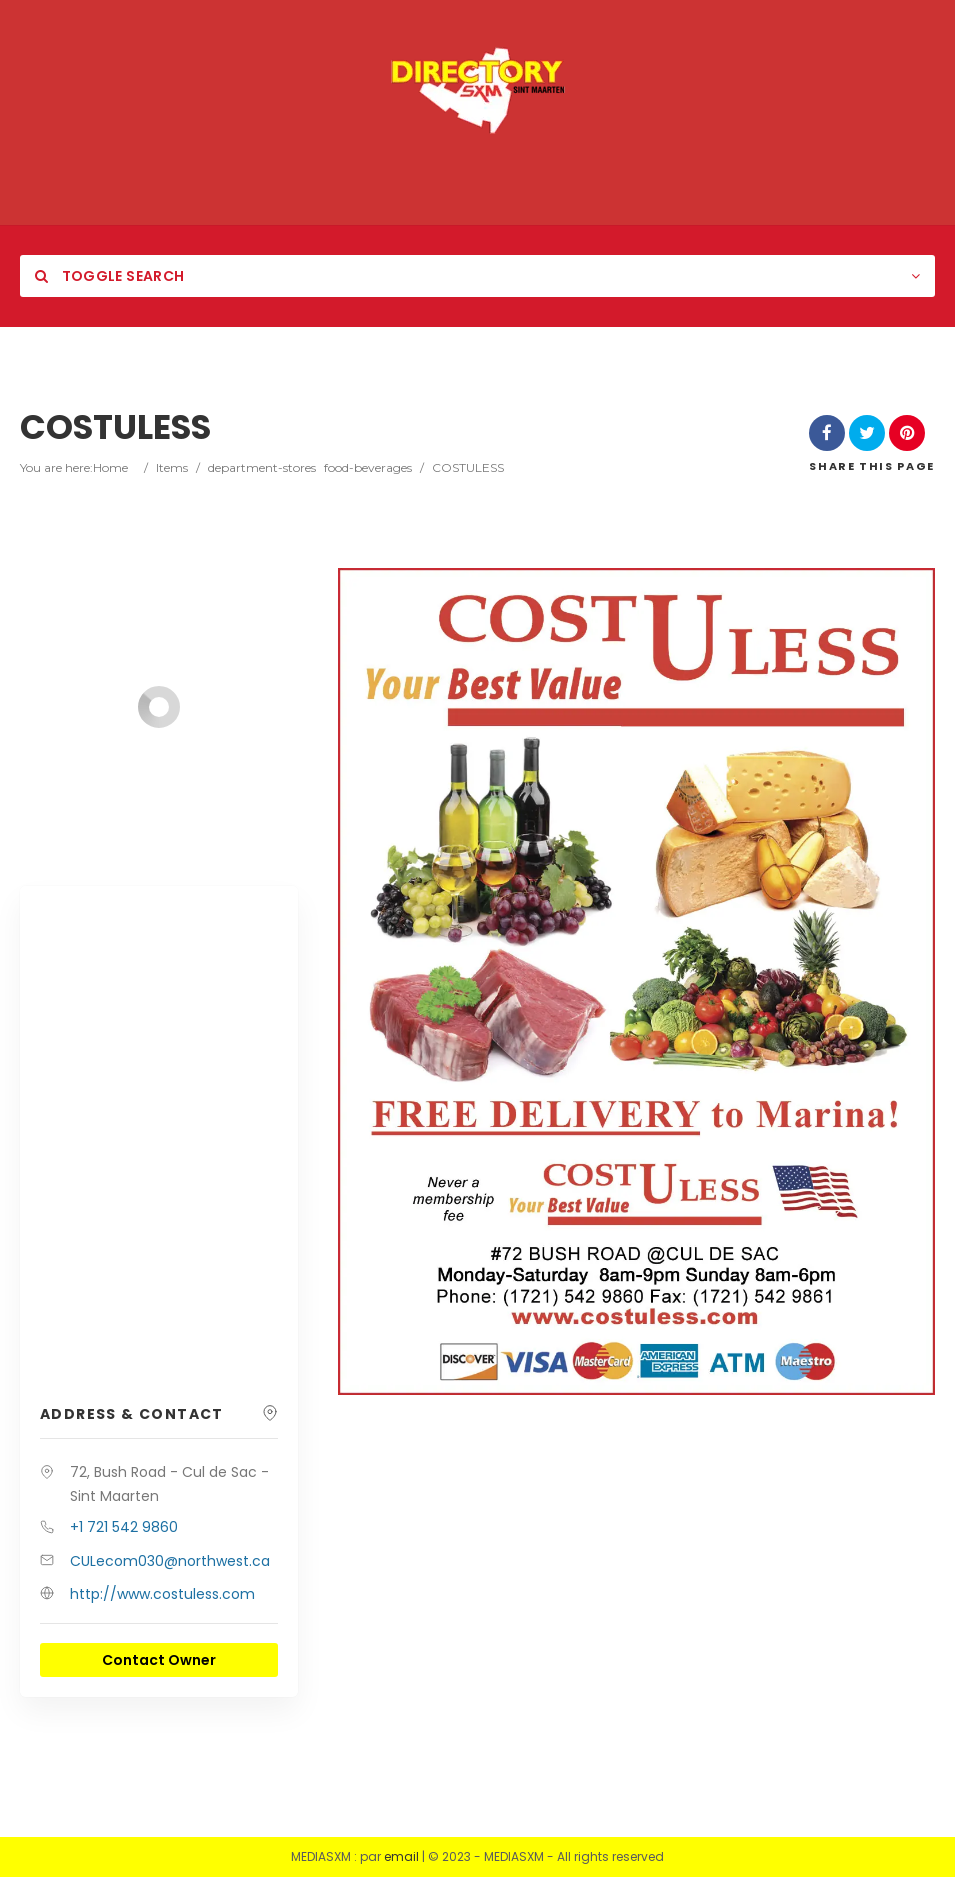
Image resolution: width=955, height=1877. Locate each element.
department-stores (262, 467)
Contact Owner (159, 1660)
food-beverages (368, 467)
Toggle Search (109, 276)
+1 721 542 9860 (124, 1527)
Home (110, 467)
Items (172, 467)
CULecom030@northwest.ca (170, 1561)
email (401, 1856)
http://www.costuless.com (162, 1594)
